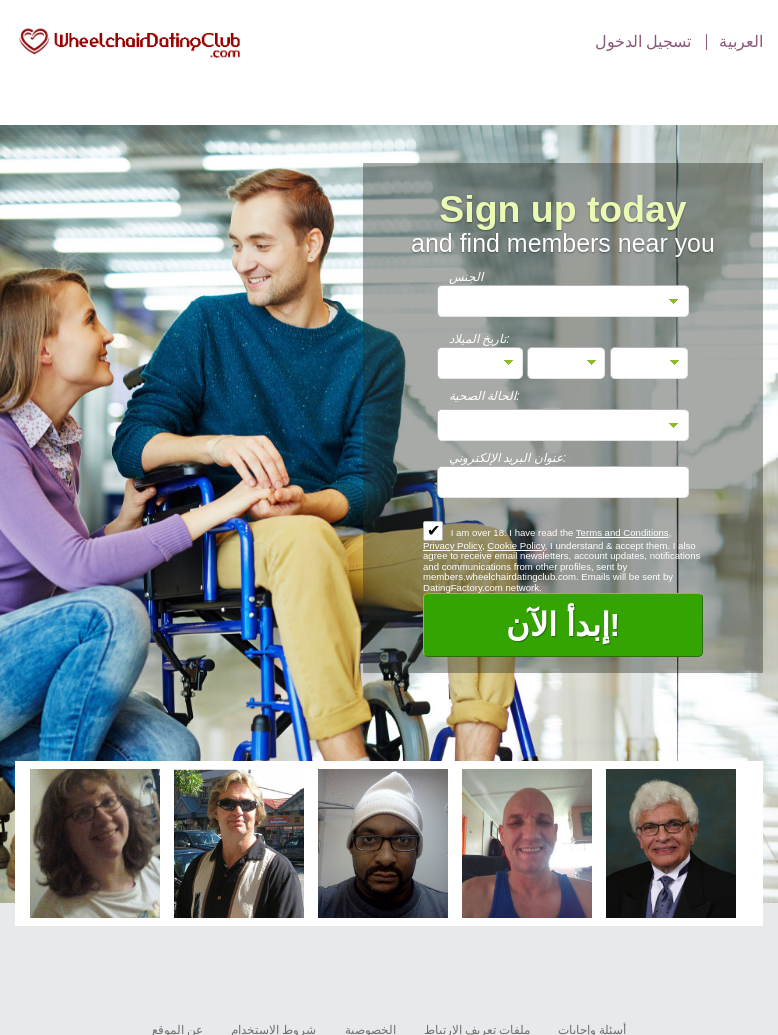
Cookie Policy (515, 545)
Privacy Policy (452, 545)
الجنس (466, 277)
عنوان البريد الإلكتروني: (507, 458)
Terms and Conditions (622, 532)
